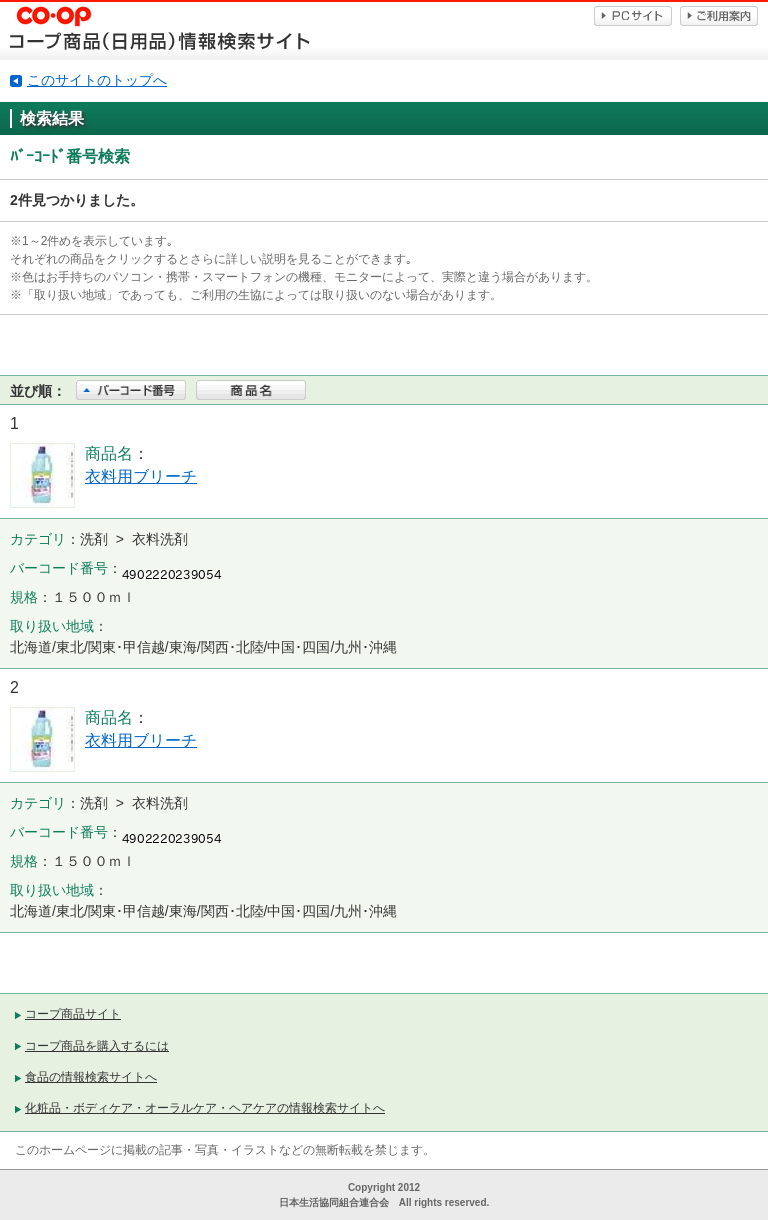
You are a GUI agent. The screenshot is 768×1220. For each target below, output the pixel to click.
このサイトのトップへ (97, 80)
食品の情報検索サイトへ (91, 1077)
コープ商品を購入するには (97, 1046)
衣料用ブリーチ (141, 476)
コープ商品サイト (73, 1014)
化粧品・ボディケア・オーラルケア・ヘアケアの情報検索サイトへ (205, 1108)
